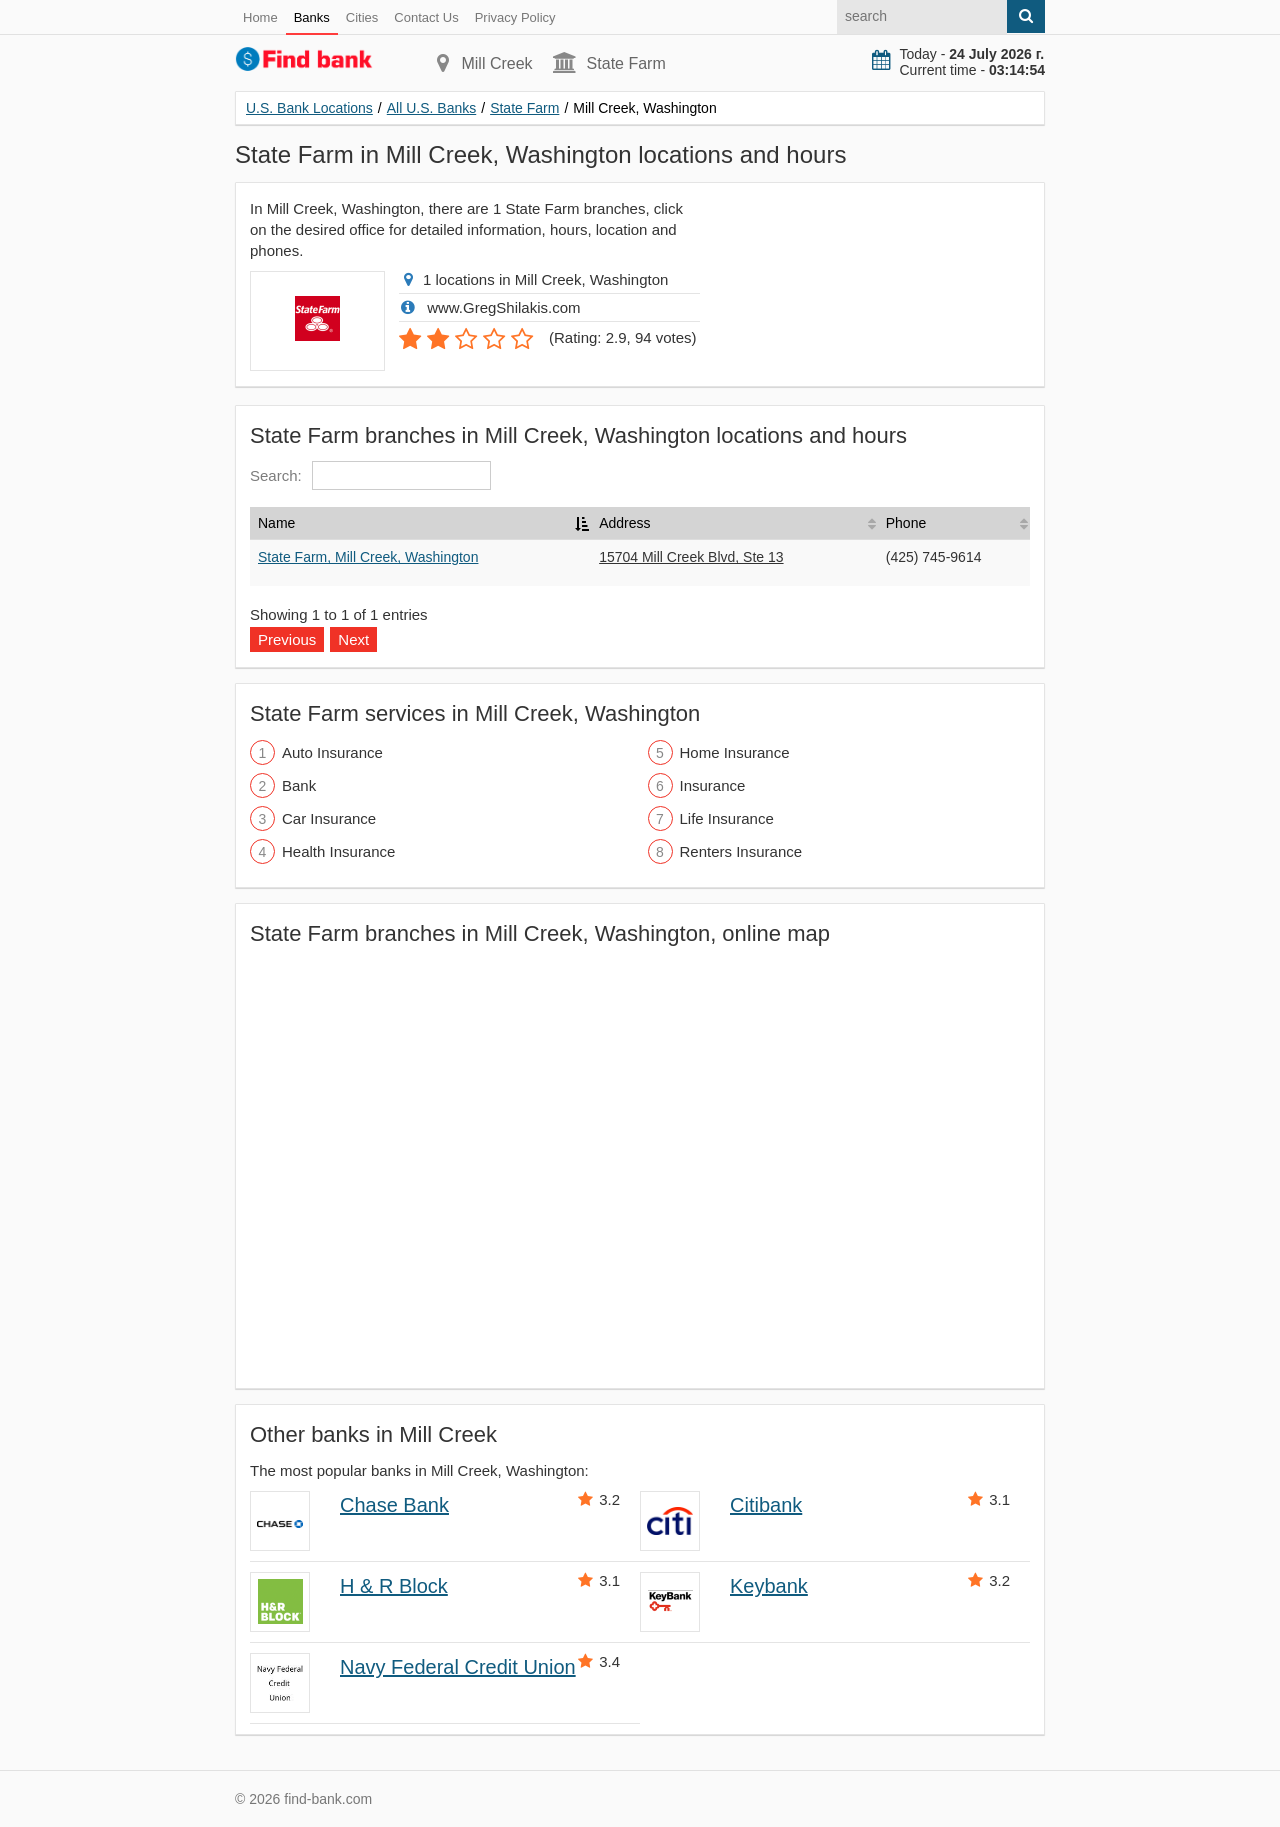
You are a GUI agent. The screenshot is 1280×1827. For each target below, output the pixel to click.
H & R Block (394, 1586)
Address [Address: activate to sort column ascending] (624, 523)
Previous (287, 639)
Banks (312, 17)
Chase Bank (394, 1505)
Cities (362, 17)
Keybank (769, 1586)
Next (353, 639)
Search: (370, 475)
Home (260, 17)
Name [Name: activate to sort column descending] (276, 523)
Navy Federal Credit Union (458, 1667)
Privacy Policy (515, 17)
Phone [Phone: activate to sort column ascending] (906, 523)
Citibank (766, 1505)
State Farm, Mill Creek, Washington (368, 557)
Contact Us (426, 17)
